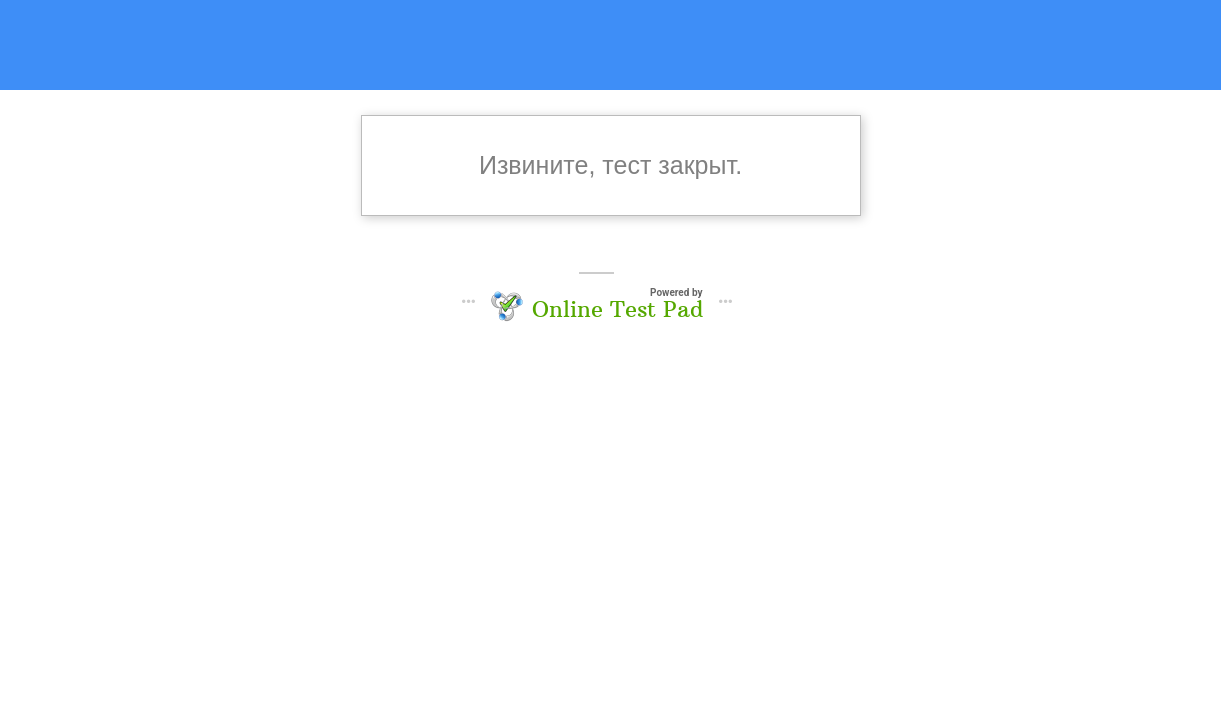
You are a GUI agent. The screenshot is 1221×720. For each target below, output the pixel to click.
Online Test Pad (617, 309)
